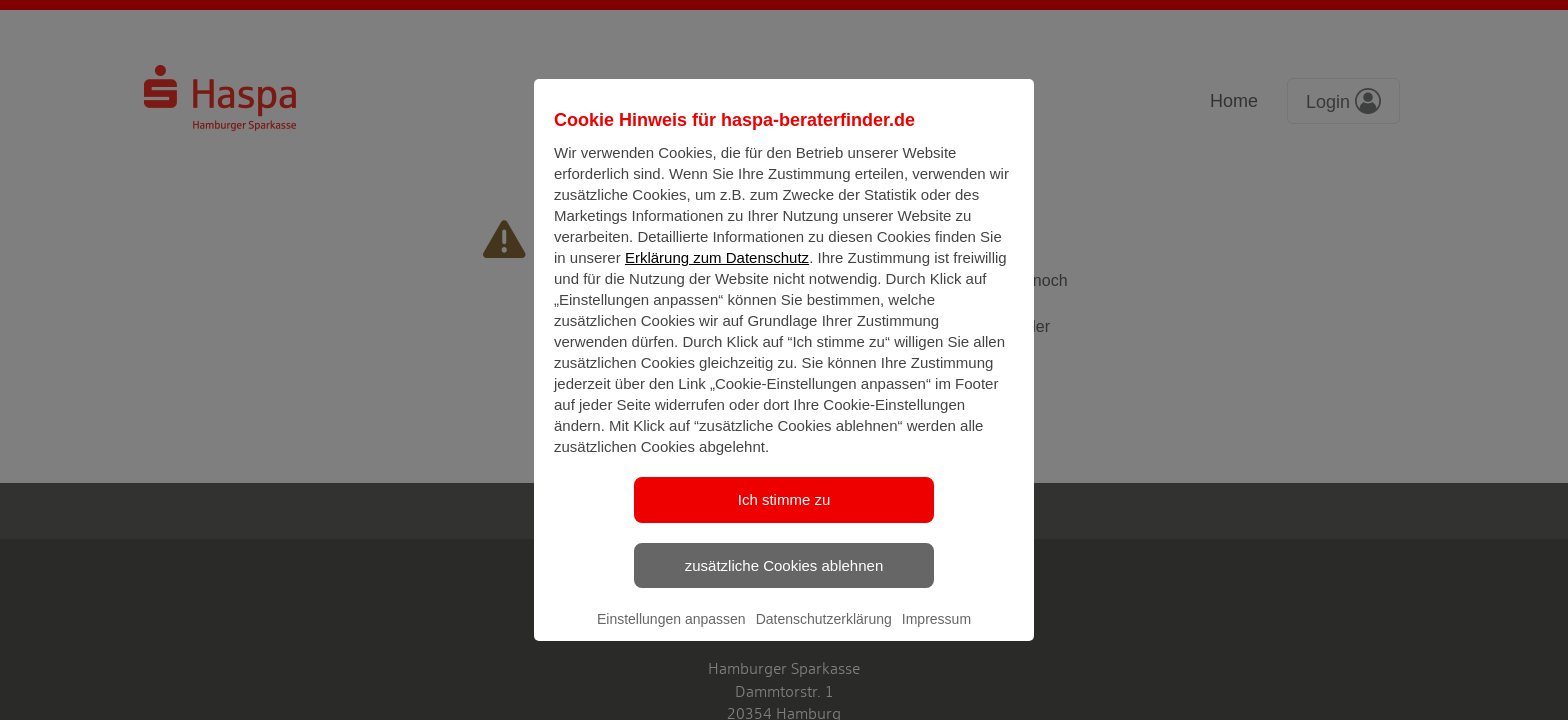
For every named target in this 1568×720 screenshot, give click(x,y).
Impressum (936, 636)
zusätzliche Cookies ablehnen (784, 581)
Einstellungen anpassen (671, 636)
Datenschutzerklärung (824, 636)
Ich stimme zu (784, 516)
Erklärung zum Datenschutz (717, 274)
